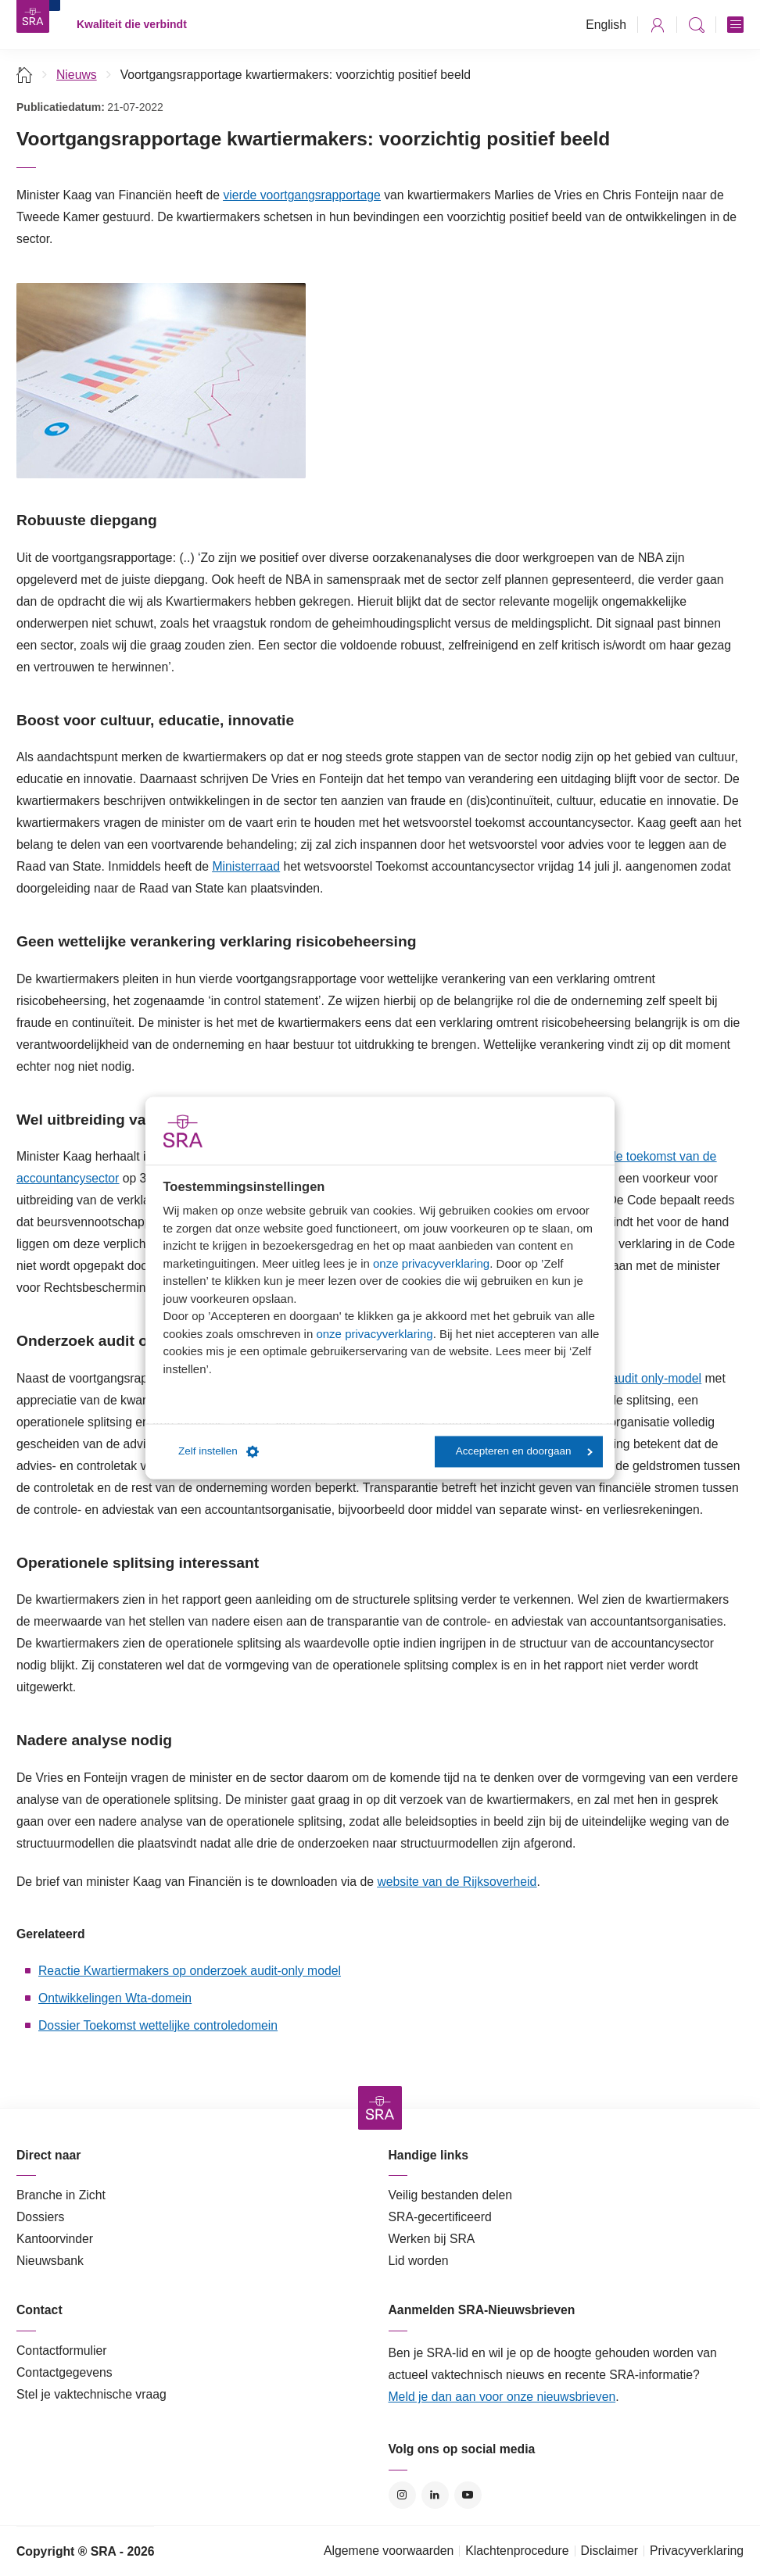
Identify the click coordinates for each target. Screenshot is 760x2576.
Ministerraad (246, 866)
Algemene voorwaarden (388, 2550)
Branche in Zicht (61, 2195)
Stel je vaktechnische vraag (91, 2394)
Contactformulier (61, 2350)
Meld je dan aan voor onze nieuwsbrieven (502, 2396)
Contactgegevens (64, 2372)
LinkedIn (435, 2495)
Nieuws (76, 74)
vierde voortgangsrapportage (301, 195)
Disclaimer (610, 2550)
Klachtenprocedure (516, 2550)
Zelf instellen (218, 1451)
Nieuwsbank (50, 2260)
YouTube (468, 2495)
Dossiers (40, 2217)
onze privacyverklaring (431, 1263)
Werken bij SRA (432, 2238)
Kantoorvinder (54, 2238)
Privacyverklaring (697, 2550)
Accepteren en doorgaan (524, 1452)
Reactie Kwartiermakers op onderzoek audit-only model (189, 1970)
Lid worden (419, 2260)
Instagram (402, 2495)
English (606, 24)
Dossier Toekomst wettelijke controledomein (158, 2025)
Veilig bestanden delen (451, 2195)
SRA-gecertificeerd (440, 2217)
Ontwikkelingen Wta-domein (115, 1998)
